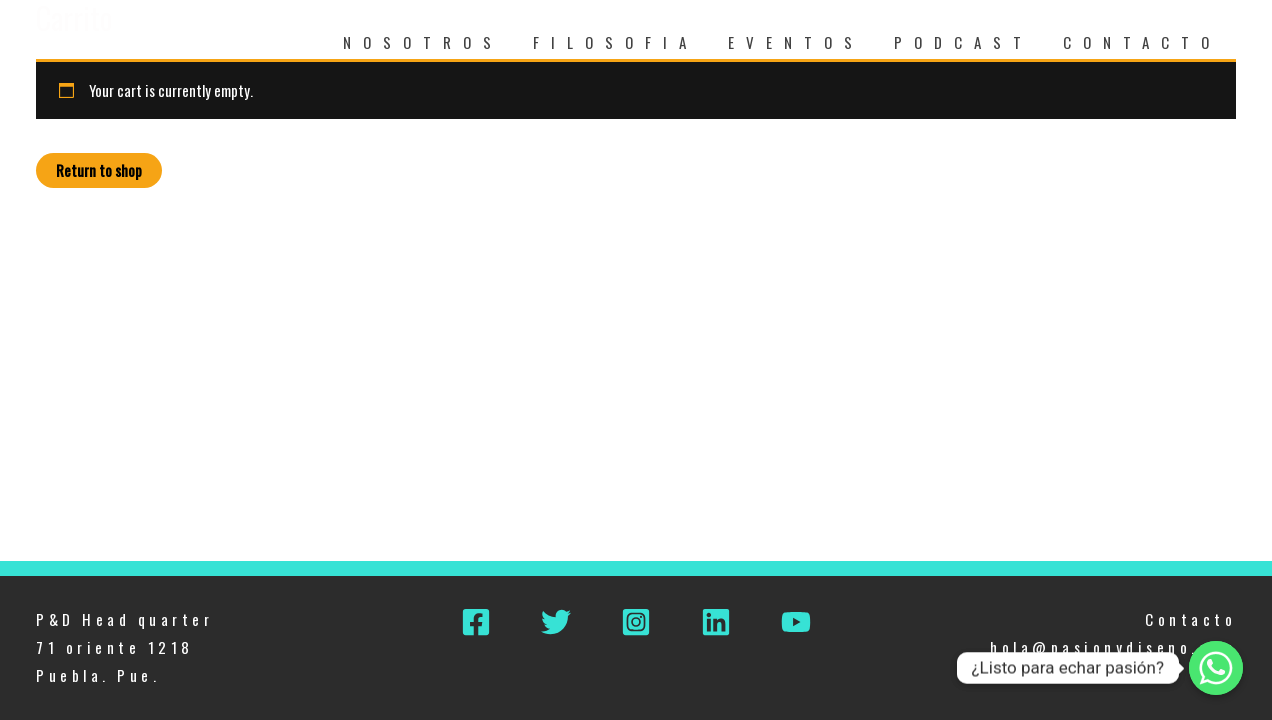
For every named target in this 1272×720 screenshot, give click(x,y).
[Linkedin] (716, 622)
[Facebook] (476, 622)
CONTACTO (1142, 42)
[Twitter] (556, 622)
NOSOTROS (423, 42)
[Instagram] (636, 622)
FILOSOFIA (615, 42)
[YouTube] (796, 622)
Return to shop (99, 170)
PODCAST (963, 42)
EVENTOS (796, 42)
